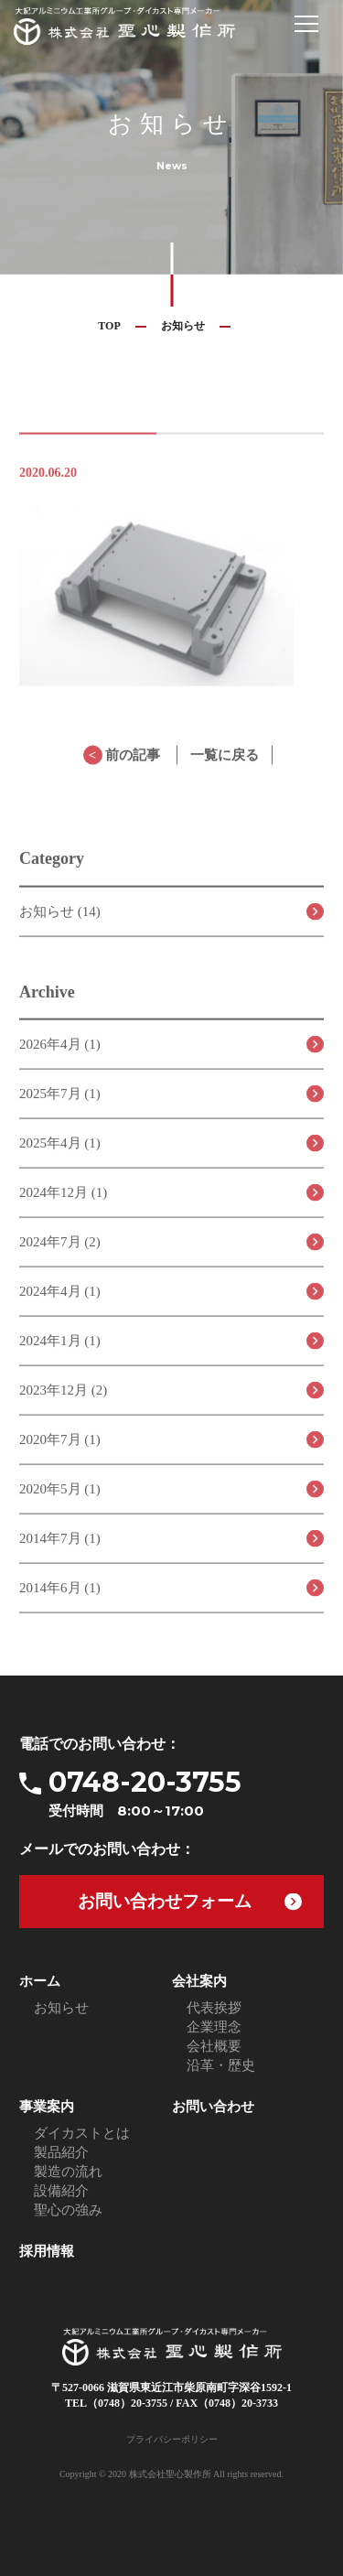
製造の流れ (68, 2171)
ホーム (39, 1981)
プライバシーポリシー (172, 2439)
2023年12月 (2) (63, 1401)
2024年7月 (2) (60, 1252)
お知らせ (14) (60, 922)
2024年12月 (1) (63, 1203)
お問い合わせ (213, 2106)
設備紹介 (61, 2190)
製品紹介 (61, 2152)
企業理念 (214, 2027)
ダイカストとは (82, 2133)
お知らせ (183, 325)
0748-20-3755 (186, 1793)
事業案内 (46, 2106)
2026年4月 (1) (60, 1055)
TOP (109, 325)
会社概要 (214, 2046)
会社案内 (199, 1981)
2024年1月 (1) (60, 1351)
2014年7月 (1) (60, 1549)
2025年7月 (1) (60, 1104)
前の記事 (122, 766)
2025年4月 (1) (60, 1154)
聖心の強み (68, 2210)
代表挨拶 (214, 2007)
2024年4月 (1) (60, 1302)
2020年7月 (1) (60, 1450)
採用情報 (46, 2251)
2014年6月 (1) (60, 1598)
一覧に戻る (224, 766)
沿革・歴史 (221, 2065)
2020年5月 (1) (60, 1500)
